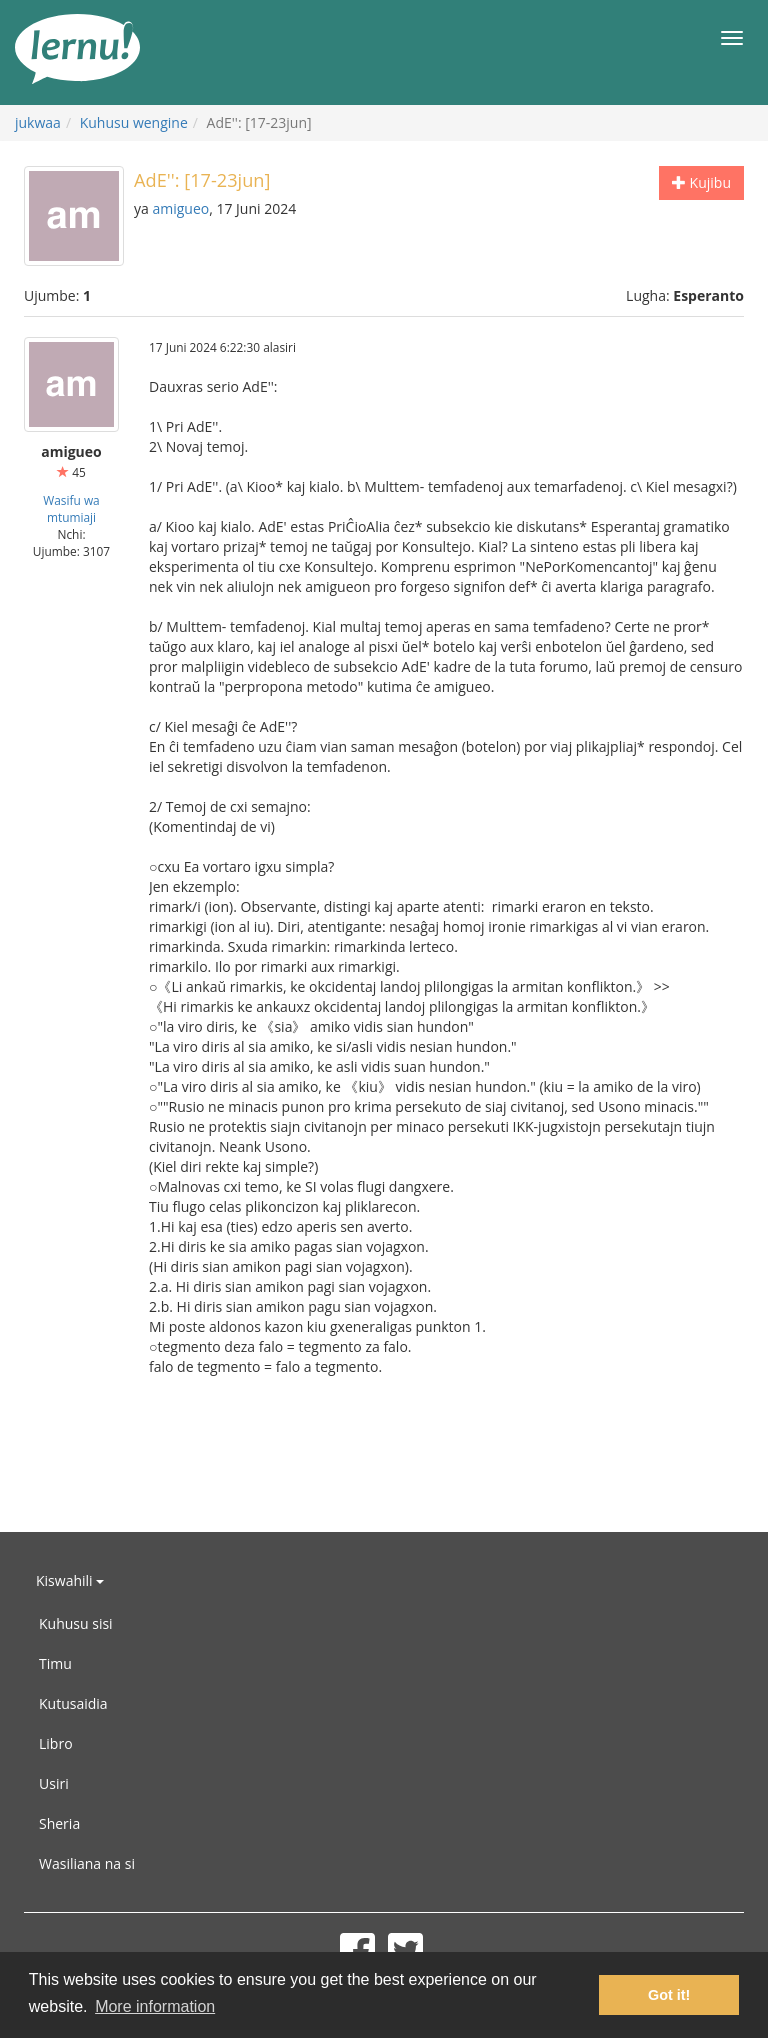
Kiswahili (70, 1580)
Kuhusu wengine (134, 122)
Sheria (59, 1823)
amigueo (180, 208)
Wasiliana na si (87, 1863)
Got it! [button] (669, 1995)
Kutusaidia (73, 1703)
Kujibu (701, 182)
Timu (55, 1663)
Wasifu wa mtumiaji (71, 508)
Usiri (54, 1783)
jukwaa (38, 122)
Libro (56, 1743)
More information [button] (155, 2006)
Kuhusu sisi (76, 1623)
